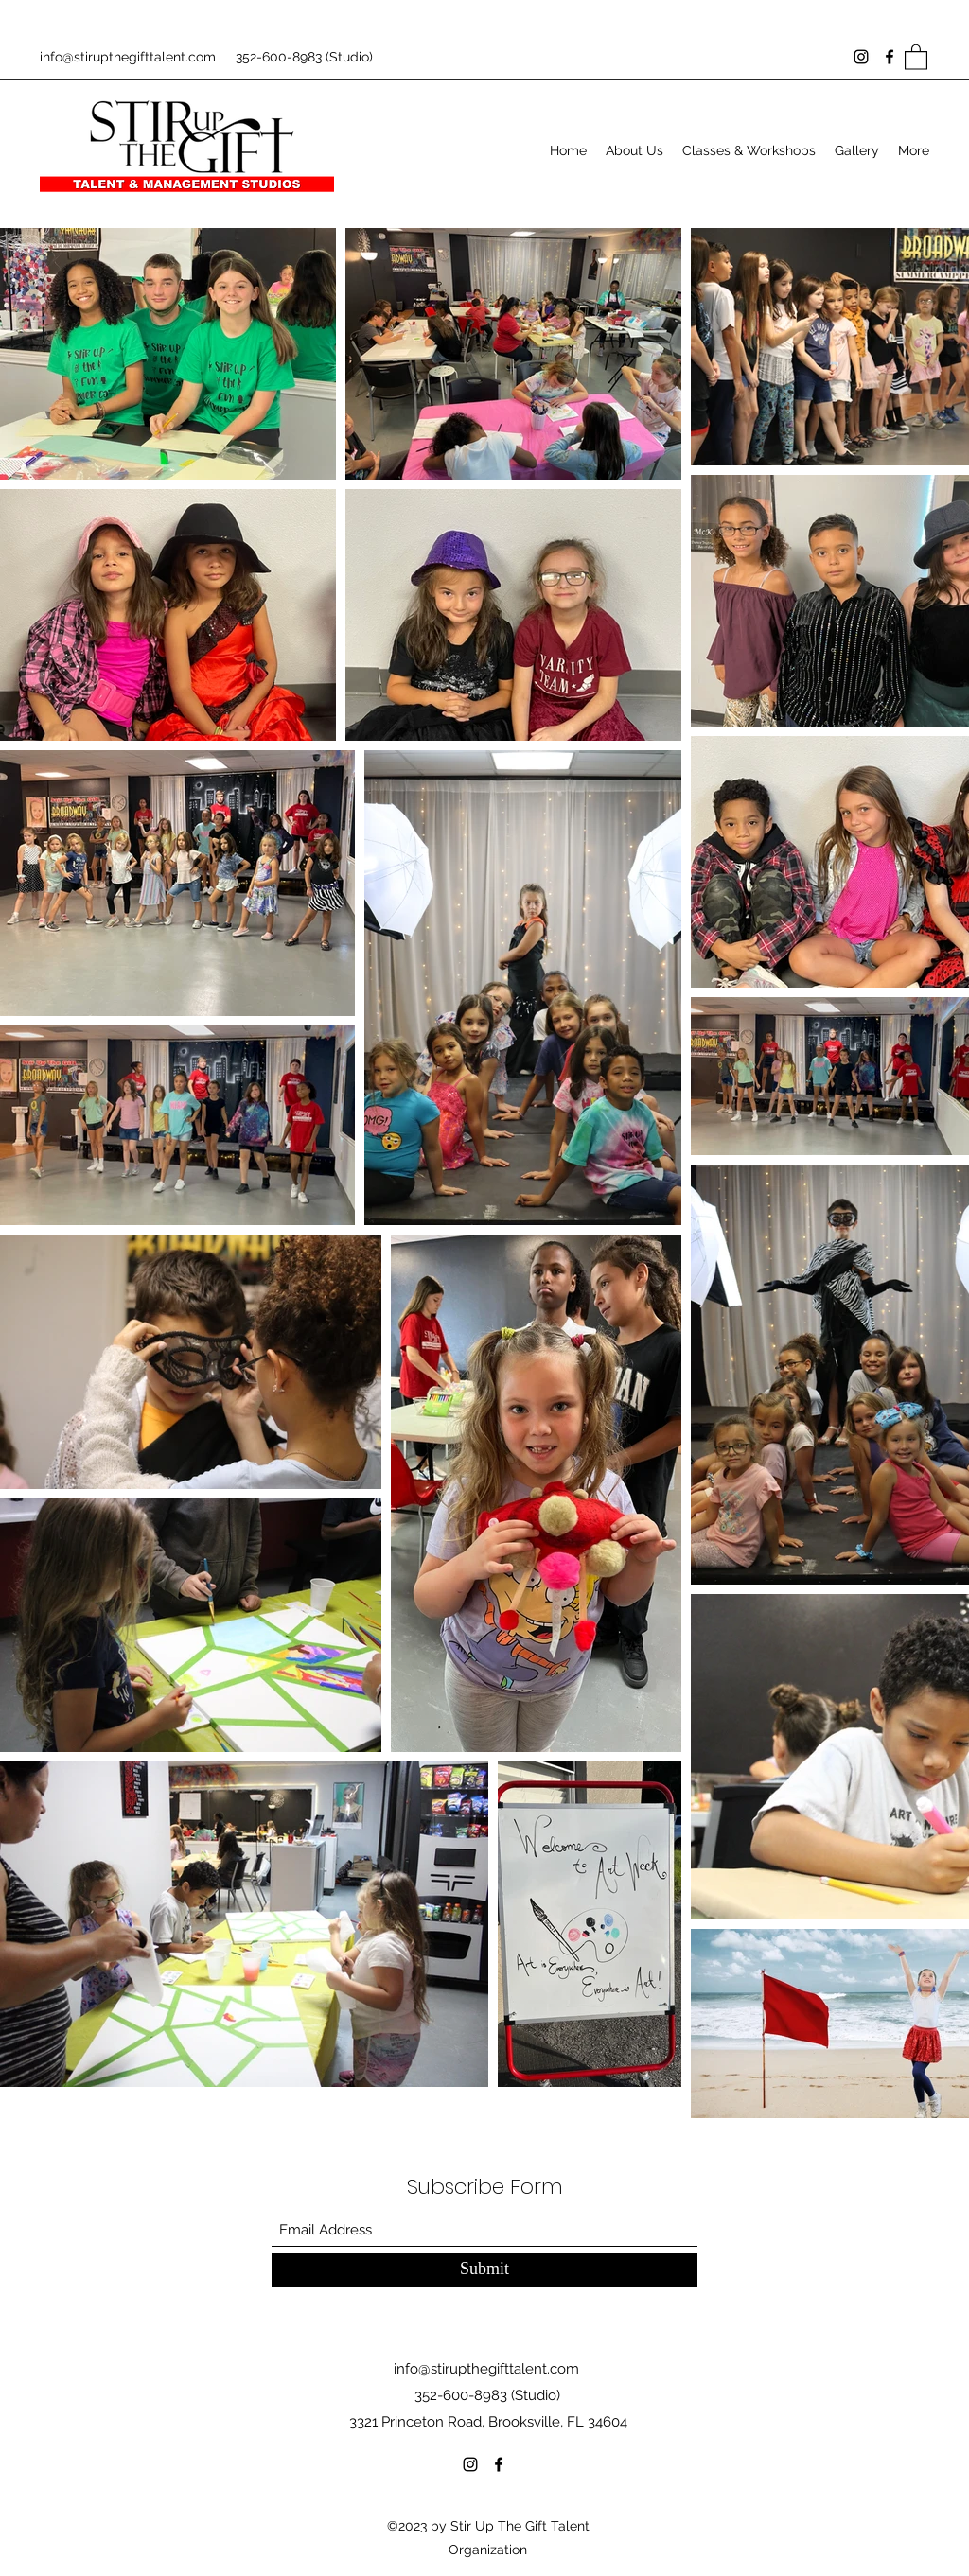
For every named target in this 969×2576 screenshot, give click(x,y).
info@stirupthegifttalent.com (128, 56)
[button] (916, 56)
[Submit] (484, 2270)
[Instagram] (861, 56)
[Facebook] (889, 56)
